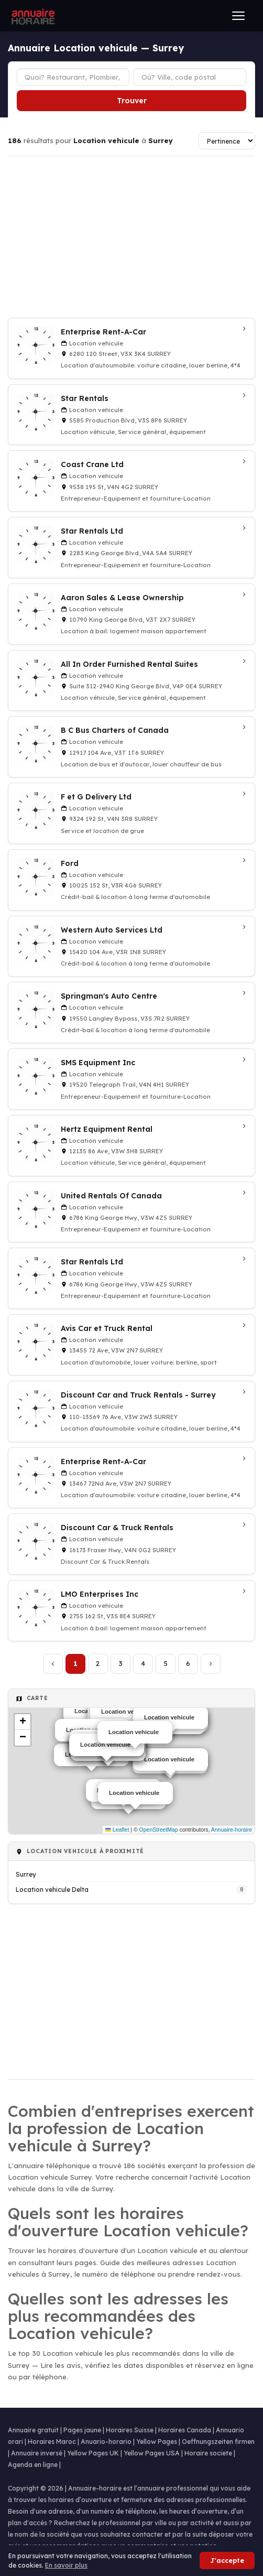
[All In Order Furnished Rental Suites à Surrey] (131, 680)
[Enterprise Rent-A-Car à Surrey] (131, 348)
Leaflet (117, 1829)
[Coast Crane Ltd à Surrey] (131, 481)
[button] (22, 1722)
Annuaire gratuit (33, 2430)
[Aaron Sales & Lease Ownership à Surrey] (131, 614)
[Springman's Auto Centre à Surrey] (131, 1012)
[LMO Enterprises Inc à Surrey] (131, 1610)
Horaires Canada (184, 2430)
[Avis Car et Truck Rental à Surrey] (131, 1345)
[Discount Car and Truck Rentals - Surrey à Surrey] (131, 1411)
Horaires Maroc (52, 2441)
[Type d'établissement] (73, 77)
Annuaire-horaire (231, 1829)
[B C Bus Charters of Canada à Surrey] (131, 746)
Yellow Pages (156, 2441)
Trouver (132, 100)
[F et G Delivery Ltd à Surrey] (131, 813)
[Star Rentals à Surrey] (131, 415)
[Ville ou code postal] (190, 77)
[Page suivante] (211, 1664)
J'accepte (227, 2560)
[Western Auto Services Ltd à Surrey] (131, 946)
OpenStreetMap (158, 1829)
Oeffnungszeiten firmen (218, 2441)
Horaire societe (208, 2453)
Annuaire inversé (36, 2453)
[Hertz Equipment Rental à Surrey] (131, 1145)
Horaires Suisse (130, 2430)
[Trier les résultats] (226, 140)
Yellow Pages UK (93, 2453)
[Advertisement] (131, 237)
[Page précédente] (53, 1664)
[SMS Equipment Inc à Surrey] (131, 1079)
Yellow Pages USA (152, 2453)
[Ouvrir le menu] (238, 15)
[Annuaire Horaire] (32, 15)
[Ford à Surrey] (131, 880)
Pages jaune (82, 2430)
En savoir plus (66, 2565)
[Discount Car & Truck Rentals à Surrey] (131, 1544)
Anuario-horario (106, 2441)
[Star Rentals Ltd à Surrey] (131, 547)
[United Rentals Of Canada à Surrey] (131, 1212)
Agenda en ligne (33, 2465)
